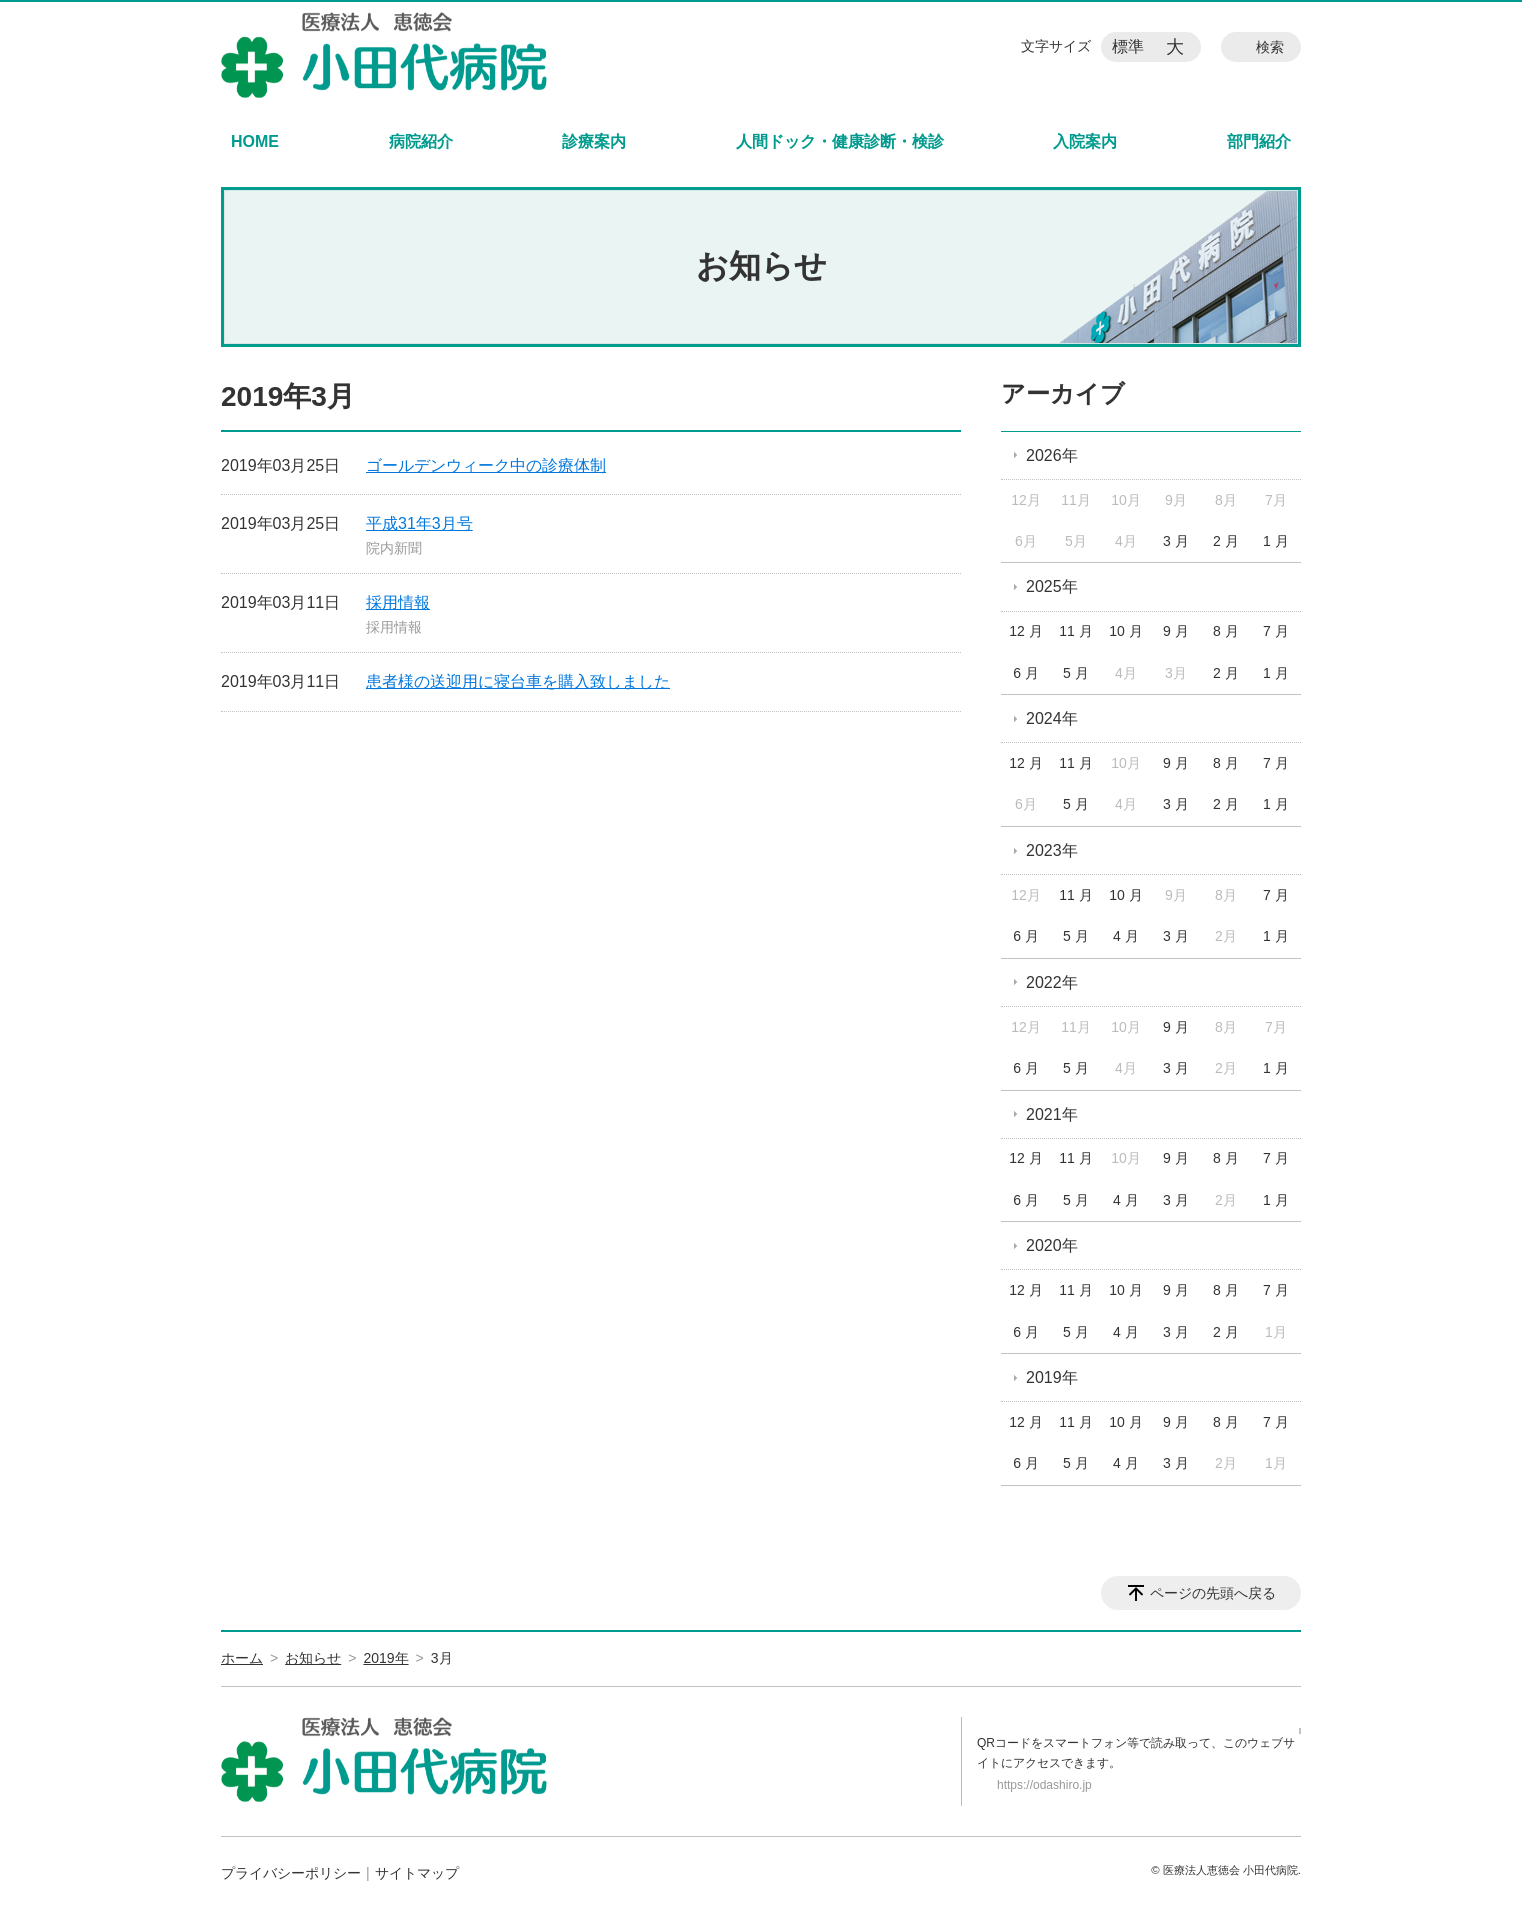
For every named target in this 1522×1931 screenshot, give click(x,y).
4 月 (1126, 936)
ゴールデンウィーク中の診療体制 (486, 465)
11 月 (1075, 631)
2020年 (1052, 1245)
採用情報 (398, 602)
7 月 (1276, 631)
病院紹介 (421, 141)
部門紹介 (1259, 141)
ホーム (242, 1658)
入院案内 (1085, 141)
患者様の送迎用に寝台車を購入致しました (518, 681)
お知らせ (313, 1658)
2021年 (1052, 1114)
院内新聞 (394, 548)
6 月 (1026, 673)
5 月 (1076, 673)
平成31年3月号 (419, 523)
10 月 (1125, 631)
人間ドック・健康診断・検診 (840, 141)
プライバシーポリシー (291, 1873)
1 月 (1276, 541)
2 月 (1226, 541)
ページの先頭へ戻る (1213, 1593)
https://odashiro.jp (1044, 1785)
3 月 (1176, 541)
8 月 (1226, 631)
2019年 (1052, 1377)
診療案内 (594, 141)
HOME (255, 141)
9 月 (1176, 631)
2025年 (1052, 586)
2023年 (1052, 850)
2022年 (1052, 982)
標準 (1128, 46)
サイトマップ (417, 1873)
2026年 (1052, 455)
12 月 (1025, 631)
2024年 (1052, 718)
